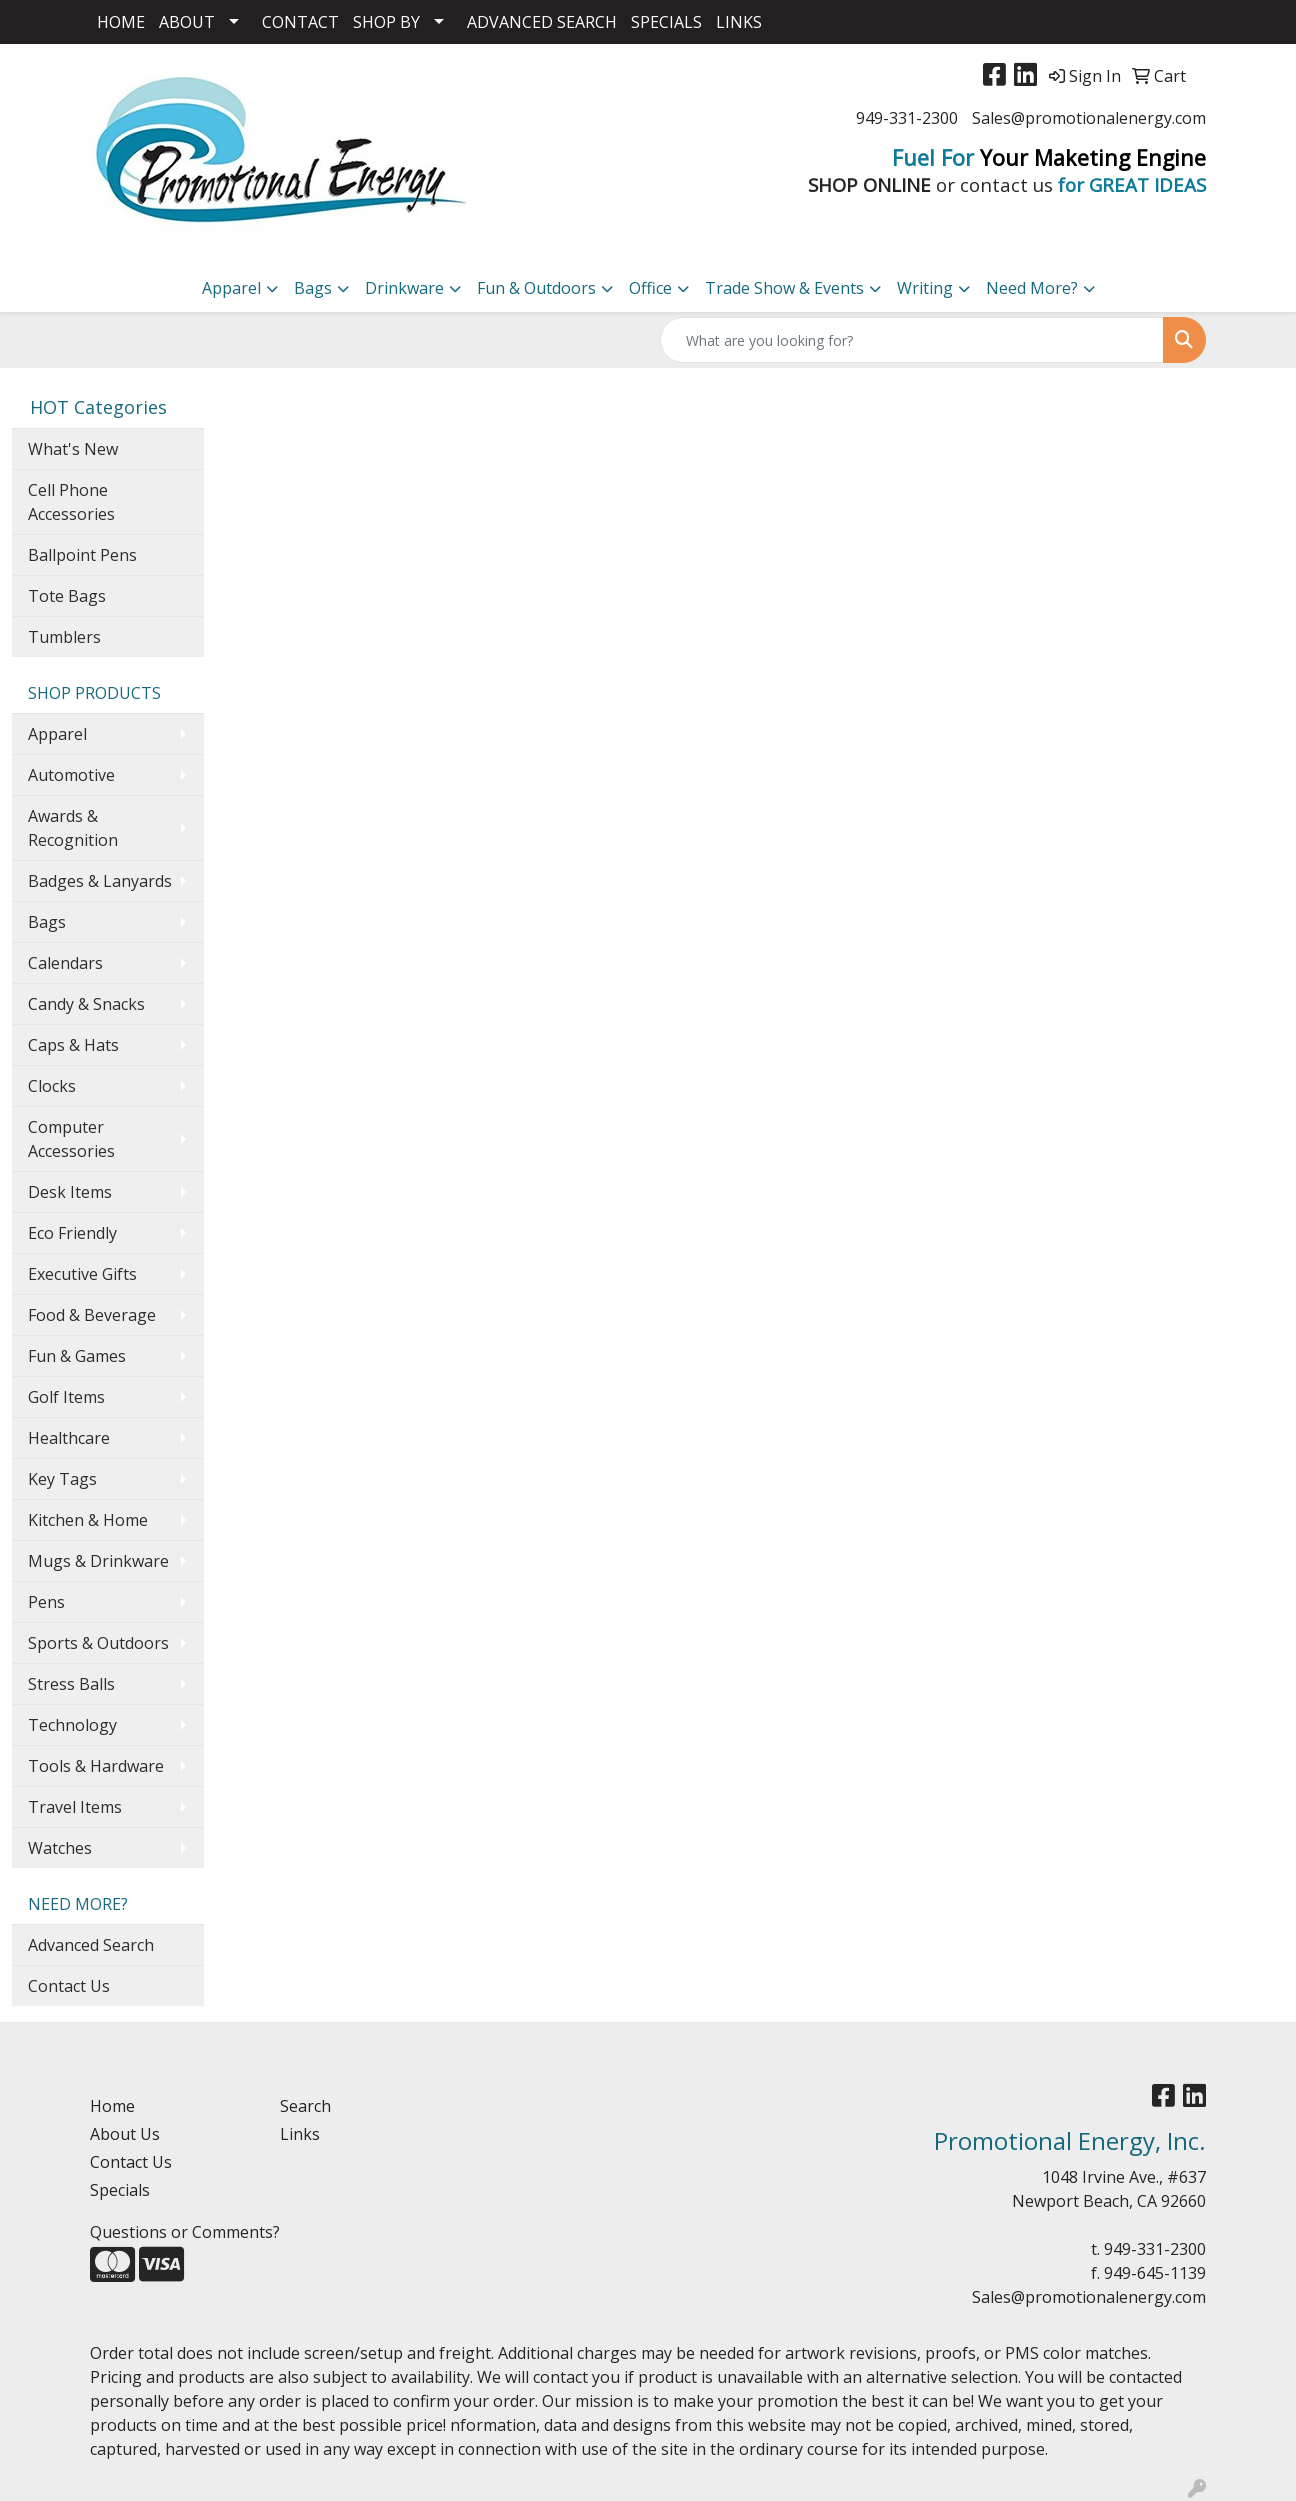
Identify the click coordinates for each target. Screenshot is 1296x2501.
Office (650, 288)
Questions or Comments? (185, 2232)
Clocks (52, 1086)
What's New (73, 449)
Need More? (1032, 288)
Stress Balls (71, 1684)
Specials (120, 2190)
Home (112, 2106)
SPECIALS (666, 22)
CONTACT (300, 22)
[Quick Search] (912, 340)
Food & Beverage (92, 1315)
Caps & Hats (73, 1045)
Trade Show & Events (784, 288)
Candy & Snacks (86, 1004)
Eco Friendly (72, 1233)
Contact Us (69, 1986)
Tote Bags (67, 596)
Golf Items (66, 1397)
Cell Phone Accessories (71, 502)
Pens (46, 1602)
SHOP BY (386, 22)
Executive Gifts (82, 1274)
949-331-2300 (907, 118)
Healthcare (69, 1438)
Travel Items (75, 1807)
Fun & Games (77, 1356)
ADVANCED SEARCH (542, 22)
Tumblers (64, 637)
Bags (313, 288)
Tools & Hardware (96, 1766)
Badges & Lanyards (100, 881)
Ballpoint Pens (82, 555)
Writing (925, 288)
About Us (125, 2134)
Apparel (231, 288)
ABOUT (187, 22)
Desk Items (70, 1192)
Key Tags (62, 1479)
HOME (121, 22)
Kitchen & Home (88, 1520)
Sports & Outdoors (98, 1643)
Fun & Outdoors (536, 288)
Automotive (71, 775)
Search (305, 2106)
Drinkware (404, 288)
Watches (60, 1848)
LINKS (739, 22)
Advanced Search (91, 1945)
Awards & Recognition (73, 828)
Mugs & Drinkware (98, 1561)
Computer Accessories (71, 1139)
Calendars (65, 963)
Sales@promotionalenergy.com (1089, 118)
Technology (72, 1725)
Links (300, 2134)
